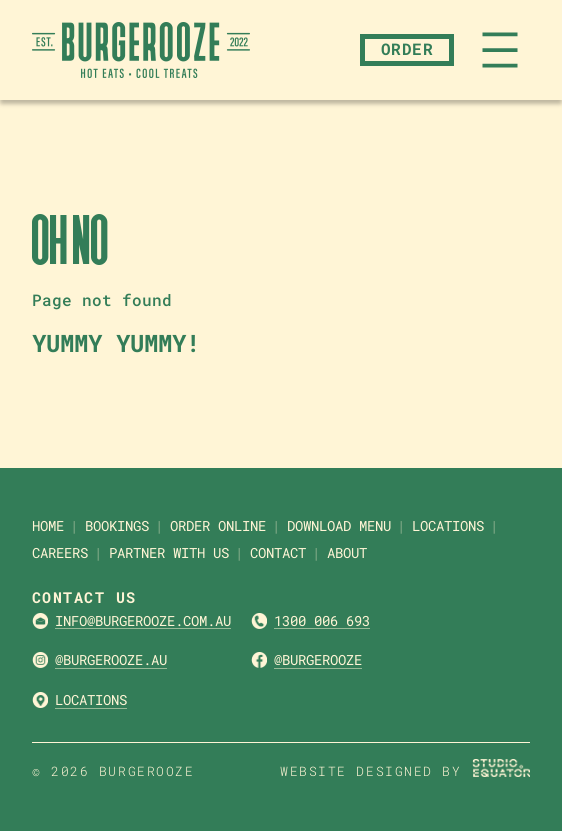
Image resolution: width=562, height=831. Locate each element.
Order (407, 49)
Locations (91, 699)
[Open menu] (500, 50)
